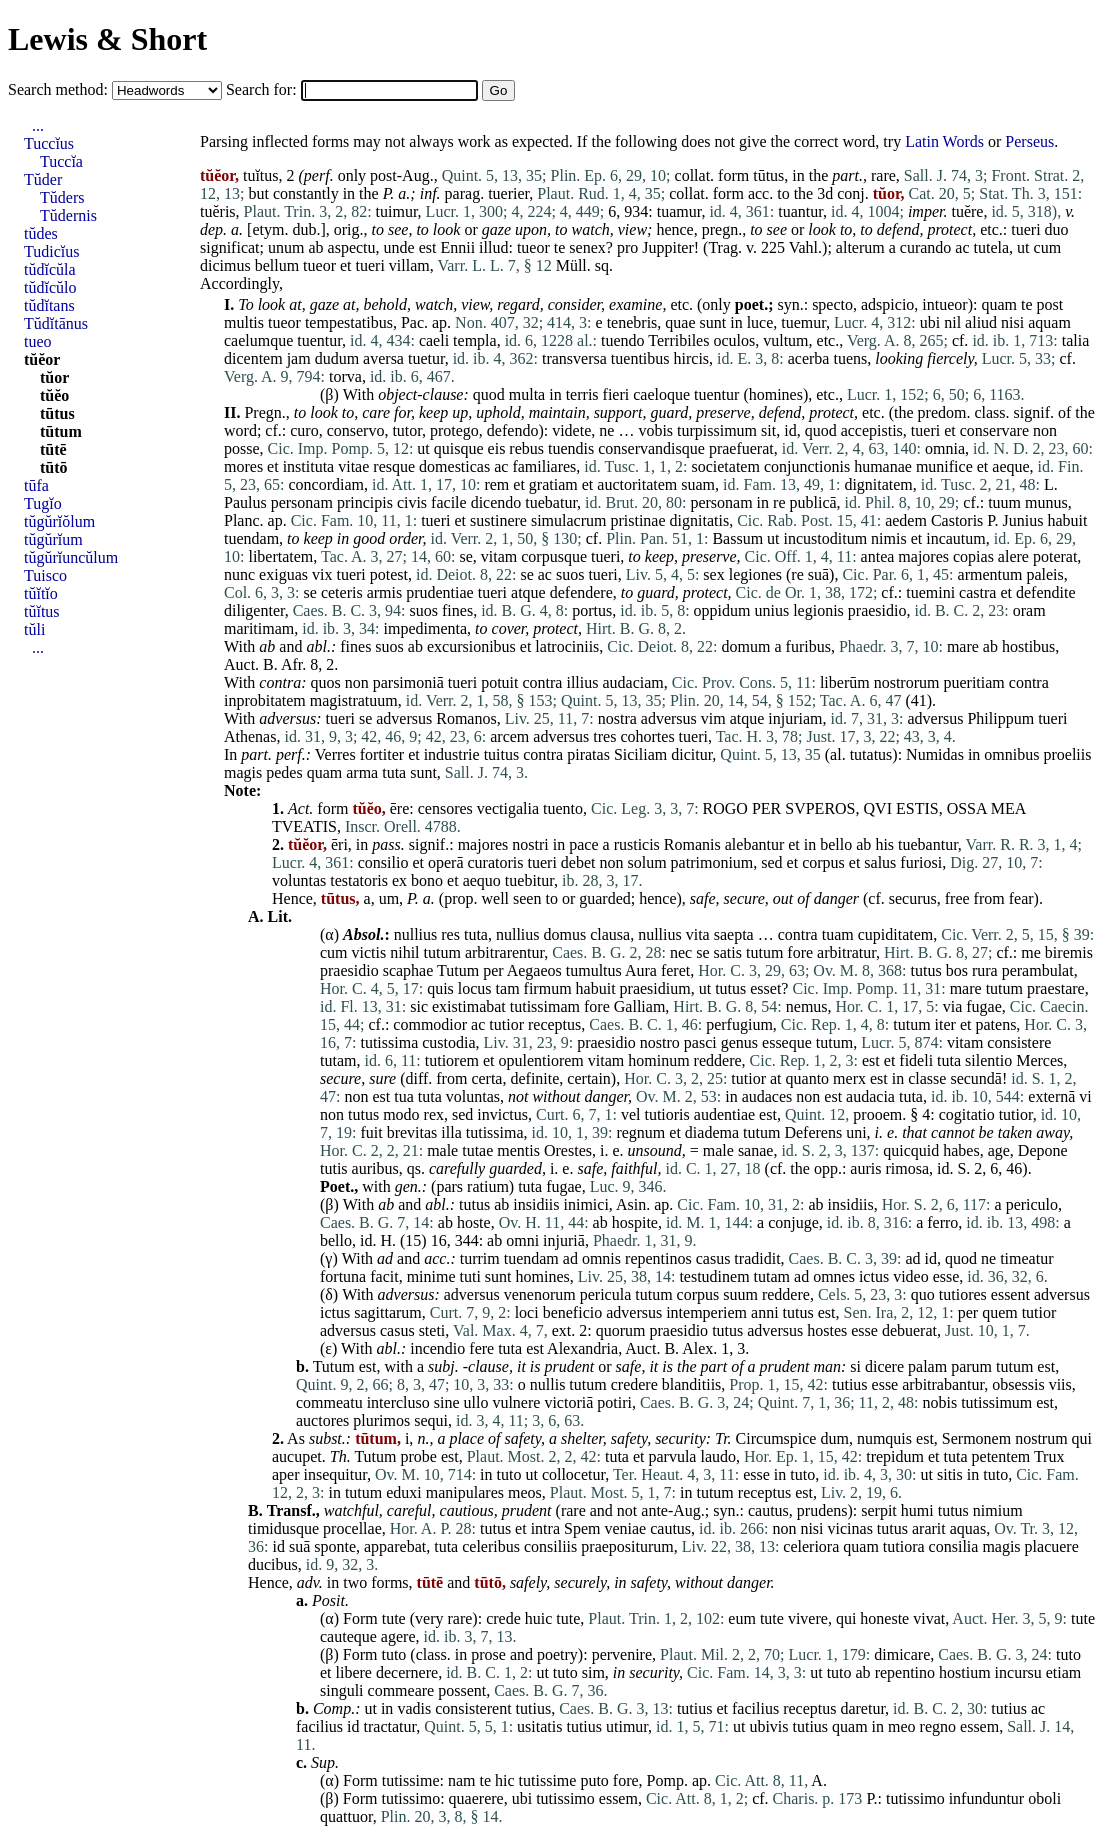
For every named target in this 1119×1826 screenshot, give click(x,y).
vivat (929, 1618)
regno (938, 1726)
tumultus (594, 970)
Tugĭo (43, 503)
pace (583, 844)
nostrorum (907, 682)
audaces (767, 1096)
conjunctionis (807, 466)
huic (539, 1618)
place (466, 1438)
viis (1060, 1384)
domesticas (454, 466)
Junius (1022, 520)
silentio (988, 1060)
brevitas (412, 1132)
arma (362, 772)
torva (345, 376)
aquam (1049, 322)
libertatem (280, 556)
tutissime (411, 1780)
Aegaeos (534, 970)
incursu (1018, 1672)
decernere (407, 1672)
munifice (944, 466)
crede (503, 1618)
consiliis (550, 1546)
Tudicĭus (51, 251)
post (1050, 304)
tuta (394, 772)
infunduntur (987, 1798)
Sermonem (976, 1438)
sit (768, 430)
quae (680, 322)
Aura (641, 970)
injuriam (795, 718)
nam (462, 1780)
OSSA (967, 808)
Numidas (935, 754)
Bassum (737, 538)
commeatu (329, 1402)
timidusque (283, 1528)
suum (740, 1294)
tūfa (36, 485)
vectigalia (508, 808)
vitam (499, 556)
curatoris (496, 862)
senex (587, 247)
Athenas (250, 736)
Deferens (813, 1132)
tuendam (251, 538)
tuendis (571, 448)
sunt (713, 322)
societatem (725, 466)
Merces (1039, 1060)
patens (995, 1024)
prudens (822, 1510)
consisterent (473, 1708)
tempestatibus (349, 322)
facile (449, 502)
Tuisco (45, 575)
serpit (879, 1510)
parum (971, 1366)
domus (565, 934)
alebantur (755, 844)
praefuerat (741, 448)
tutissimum (996, 1402)
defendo (513, 430)
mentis (518, 1150)
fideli (916, 1060)
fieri (616, 394)
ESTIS (917, 808)
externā (1051, 1096)
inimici (586, 1204)
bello (836, 844)
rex (434, 1114)
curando (926, 247)
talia (1076, 340)
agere (398, 1636)
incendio (437, 1348)
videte (571, 430)
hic (505, 1780)
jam (299, 358)
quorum (621, 1330)
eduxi (404, 1492)
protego (454, 430)
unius (771, 610)
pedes (284, 772)
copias (973, 556)
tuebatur (551, 502)
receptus (554, 1024)
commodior (430, 1024)
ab (315, 247)
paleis (1044, 574)
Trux (1049, 1456)
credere (634, 1384)
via (953, 1006)
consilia (954, 1546)
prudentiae (440, 592)
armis (385, 592)
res (450, 934)
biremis (1069, 952)
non (1045, 430)
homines (776, 394)
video (911, 1276)
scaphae (408, 970)
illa (451, 1132)
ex (399, 880)
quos (325, 682)
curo (304, 430)
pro (627, 247)
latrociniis (567, 646)
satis (728, 952)
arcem (509, 736)
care (376, 412)
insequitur (335, 1474)
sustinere (498, 520)
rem (496, 484)
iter (945, 1024)
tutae (477, 1150)
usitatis (539, 1726)
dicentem (253, 358)
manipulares (465, 1492)
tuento (563, 808)
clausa (610, 934)
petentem (1001, 1456)
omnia (945, 448)
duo (1057, 229)
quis (440, 988)
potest (389, 574)
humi (917, 1510)
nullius (416, 934)
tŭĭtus (42, 611)
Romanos (466, 718)
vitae (353, 466)
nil (952, 322)
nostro (660, 1042)
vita (698, 934)
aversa (383, 358)
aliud (981, 322)
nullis (548, 1384)
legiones (755, 574)
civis (412, 502)
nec (681, 952)
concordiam (326, 484)
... (38, 125)
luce (760, 322)
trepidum (895, 1456)
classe (927, 1078)
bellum (277, 265)
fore (800, 952)
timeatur (1026, 1258)
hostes (827, 1330)
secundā (976, 1078)
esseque (787, 1042)
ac (962, 247)
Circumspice (776, 1438)
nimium (998, 1510)
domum (746, 646)
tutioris (666, 1114)
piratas (588, 754)
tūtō (54, 467)
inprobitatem (265, 700)
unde (399, 247)
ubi (930, 322)
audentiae (724, 1114)
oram (1029, 610)
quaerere (476, 1798)
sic (419, 1006)
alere (1013, 556)
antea (878, 556)
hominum (658, 1060)
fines (457, 610)
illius (582, 682)
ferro (942, 1222)
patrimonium (712, 862)
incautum (956, 538)
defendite (1046, 592)
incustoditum (826, 538)
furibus (808, 646)
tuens (850, 358)
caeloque (661, 394)
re (779, 502)
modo (401, 1114)
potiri (614, 1402)
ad (385, 1258)
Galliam (640, 1006)
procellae (352, 1528)
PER (766, 808)
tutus (926, 970)
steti (432, 1330)
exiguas (283, 574)
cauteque (348, 1636)
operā (446, 862)
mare (963, 646)
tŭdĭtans (49, 305)
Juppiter (668, 247)
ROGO (725, 808)
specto (832, 304)
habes (961, 1150)
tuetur (426, 358)
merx (849, 1078)
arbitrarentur (504, 952)
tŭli (34, 629)
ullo (476, 1402)
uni (856, 1132)
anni (765, 1312)
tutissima (389, 1042)
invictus (502, 1114)
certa (486, 1078)
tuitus (502, 754)
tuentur (319, 340)
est (428, 247)
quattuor (346, 1816)
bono (427, 880)
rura (985, 970)
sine (447, 1402)
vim (713, 718)
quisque (459, 448)
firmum (548, 988)
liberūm (845, 682)
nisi (1012, 322)
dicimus (225, 265)
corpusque (554, 556)
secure (744, 898)
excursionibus (471, 646)
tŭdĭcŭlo (50, 287)
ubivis (768, 1726)
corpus (823, 862)
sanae (756, 1150)
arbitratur (846, 952)
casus (713, 1258)
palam (927, 1366)
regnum (640, 1132)
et (346, 265)
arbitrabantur (943, 1384)
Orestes (568, 1150)
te (560, 247)
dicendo (496, 502)
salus (880, 862)
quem (1000, 1312)
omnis (601, 1258)
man (827, 1366)
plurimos (381, 1420)
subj (441, 1366)
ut (1023, 247)
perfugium (739, 1024)
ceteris (342, 592)
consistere (1019, 1042)
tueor (533, 247)
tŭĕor (42, 359)
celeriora (811, 1546)
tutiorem (452, 1060)
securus (913, 898)
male (442, 1150)
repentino (905, 1672)
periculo (1032, 1204)
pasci (700, 1042)
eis (497, 448)
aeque (1010, 466)
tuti (470, 1276)
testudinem (714, 1276)
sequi (431, 1420)
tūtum (61, 431)
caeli (434, 340)
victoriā (568, 1402)
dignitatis (700, 520)
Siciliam (640, 754)
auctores (322, 1420)
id (790, 430)
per (493, 970)
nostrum (1041, 1438)
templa (475, 340)
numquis (884, 1438)
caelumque (258, 340)
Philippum (1000, 718)
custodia (448, 1042)
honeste (884, 1618)
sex (713, 574)
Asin (631, 1204)
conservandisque (651, 448)
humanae (883, 466)
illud (493, 247)
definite (534, 1078)
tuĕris (218, 211)
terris (582, 394)
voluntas (299, 880)
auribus (375, 1168)
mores (243, 466)
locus (475, 988)
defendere (581, 592)
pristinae (637, 520)
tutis (334, 1168)
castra (977, 592)
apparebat (395, 1546)
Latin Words (944, 141)
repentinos (658, 1258)
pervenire (622, 1654)
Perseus (1029, 141)
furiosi (921, 862)
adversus (287, 718)
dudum (337, 358)
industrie (452, 754)
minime (431, 1276)
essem (979, 1726)
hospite (635, 1222)
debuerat (909, 1330)
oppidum (722, 610)
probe (418, 1456)
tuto (509, 1474)
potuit (499, 682)
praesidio (877, 610)
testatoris (359, 880)
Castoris (957, 520)
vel (631, 1114)
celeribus (491, 1546)
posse (242, 448)
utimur (627, 1726)
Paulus (245, 502)
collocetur (573, 1474)
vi (1085, 1096)
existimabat (469, 1006)
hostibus (1028, 646)
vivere (808, 1618)
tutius (850, 1384)
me (1031, 952)
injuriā (564, 1240)
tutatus (871, 754)
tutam (338, 1060)
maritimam (259, 628)
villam (409, 265)
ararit (929, 1528)
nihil (404, 952)
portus (592, 610)
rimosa (907, 1168)
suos (570, 574)
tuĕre (967, 211)
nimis (889, 538)
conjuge (793, 1222)
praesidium (655, 988)
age (999, 1150)
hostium (965, 1672)
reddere (718, 1060)
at (295, 304)
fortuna (343, 1276)
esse (946, 1276)
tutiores (963, 1294)
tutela (992, 247)
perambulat (1038, 970)
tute (394, 1618)
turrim (480, 1258)
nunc (239, 574)
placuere (1052, 1546)
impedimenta (426, 628)
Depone (1043, 1150)
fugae (984, 1006)
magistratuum (354, 700)
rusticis (637, 844)
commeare (401, 1690)
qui (1082, 1438)
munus (1046, 502)
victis (369, 952)
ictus (874, 1276)
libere (354, 1672)
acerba (809, 358)
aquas (968, 1528)
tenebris (632, 322)
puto (594, 1780)
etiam (1064, 1672)
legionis (818, 610)
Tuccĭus (49, 143)
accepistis (872, 430)
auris (865, 1168)
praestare (1056, 988)
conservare (994, 430)
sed (771, 862)
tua (404, 1096)
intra (545, 1528)
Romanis (692, 844)
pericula (606, 1294)
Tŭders (62, 197)
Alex (697, 1348)
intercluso (398, 1402)
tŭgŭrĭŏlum (59, 521)
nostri (530, 844)
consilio (383, 862)
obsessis (1018, 1384)
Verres (335, 754)
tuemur (803, 322)
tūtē (53, 449)
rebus (526, 448)
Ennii (457, 247)
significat (230, 247)
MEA (1008, 808)
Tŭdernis (68, 215)
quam (999, 304)
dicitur (691, 754)
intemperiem (706, 1312)
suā (818, 574)
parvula (672, 1456)
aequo (482, 880)
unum (286, 247)
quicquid (911, 1150)
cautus (768, 1510)
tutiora (904, 1546)
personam (302, 502)
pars (449, 1186)
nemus (807, 1006)
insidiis (536, 1204)
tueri (1025, 229)
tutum (442, 952)
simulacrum (569, 520)
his (884, 844)
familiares (544, 466)
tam (508, 988)
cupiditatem (896, 934)
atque (528, 592)
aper (286, 1474)
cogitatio (967, 1114)
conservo (356, 430)
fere (481, 1348)
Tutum (458, 970)
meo (902, 1726)
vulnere (516, 1402)
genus (739, 1042)
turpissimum (717, 430)
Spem (582, 1528)
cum (1048, 247)
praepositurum (627, 1546)
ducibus (273, 1564)
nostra (617, 718)
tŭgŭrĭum (53, 539)
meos (525, 1492)
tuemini (930, 592)
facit (384, 1276)
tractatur (390, 1726)
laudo (718, 1456)
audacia (870, 1096)
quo (923, 1294)
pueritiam (973, 682)
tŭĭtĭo (41, 593)
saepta (734, 934)
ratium (488, 1186)
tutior (506, 1024)
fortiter (382, 754)
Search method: (60, 89)
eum (742, 1618)
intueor (944, 304)
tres (604, 736)
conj (851, 193)
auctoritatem (637, 484)
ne (606, 430)
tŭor (54, 377)
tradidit (757, 1258)
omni (522, 1240)
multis (244, 322)
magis (243, 772)
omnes (834, 1276)
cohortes (647, 736)
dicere (884, 1366)
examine (635, 304)
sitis (950, 1474)
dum (834, 1438)
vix (322, 574)
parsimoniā (408, 682)
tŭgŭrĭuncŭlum (71, 557)
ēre (400, 808)
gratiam (553, 484)
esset (765, 988)
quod (489, 394)
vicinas (850, 1528)
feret (675, 970)
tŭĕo (54, 395)
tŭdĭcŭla (50, 269)
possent (462, 1690)
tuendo (623, 340)
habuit (1067, 520)
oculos (734, 340)
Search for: (263, 89)
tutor (407, 430)
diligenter (254, 610)
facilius (755, 1708)
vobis (655, 430)
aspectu (352, 247)
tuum (1004, 502)
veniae (625, 1528)
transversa (574, 358)
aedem (906, 520)
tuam (838, 934)
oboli (1044, 1798)
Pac (412, 322)
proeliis (1067, 754)
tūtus (768, 175)
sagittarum (388, 1312)
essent (1010, 1294)
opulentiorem (541, 1060)
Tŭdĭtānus (56, 323)
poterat (1055, 556)
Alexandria (582, 1348)
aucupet (297, 1456)
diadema (712, 1132)
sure (382, 1078)
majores (923, 556)
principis (365, 502)
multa (527, 394)
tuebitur (529, 880)
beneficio (573, 1312)
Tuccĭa (61, 161)
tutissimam (545, 1006)
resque (394, 466)
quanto (808, 1078)
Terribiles (678, 340)
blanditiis (692, 1384)
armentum (990, 574)
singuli (342, 1690)
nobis (939, 1402)
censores (445, 808)
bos (957, 970)
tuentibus (640, 358)
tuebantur (928, 844)
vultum (785, 340)
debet (578, 862)
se (465, 556)
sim (593, 1672)
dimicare (902, 1654)
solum (646, 862)
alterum (860, 247)
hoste (474, 1222)
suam (698, 484)
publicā (813, 502)
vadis (414, 1708)
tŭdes (41, 233)
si (855, 1366)
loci (527, 1312)
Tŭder (43, 179)
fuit (371, 1132)
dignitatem (878, 484)
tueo (38, 341)
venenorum (540, 1294)
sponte (335, 1546)
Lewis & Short (107, 39)
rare (883, 175)
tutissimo (410, 1798)
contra (280, 682)
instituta (309, 466)
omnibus (1011, 754)
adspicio (887, 304)
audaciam (632, 682)
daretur (862, 1708)
